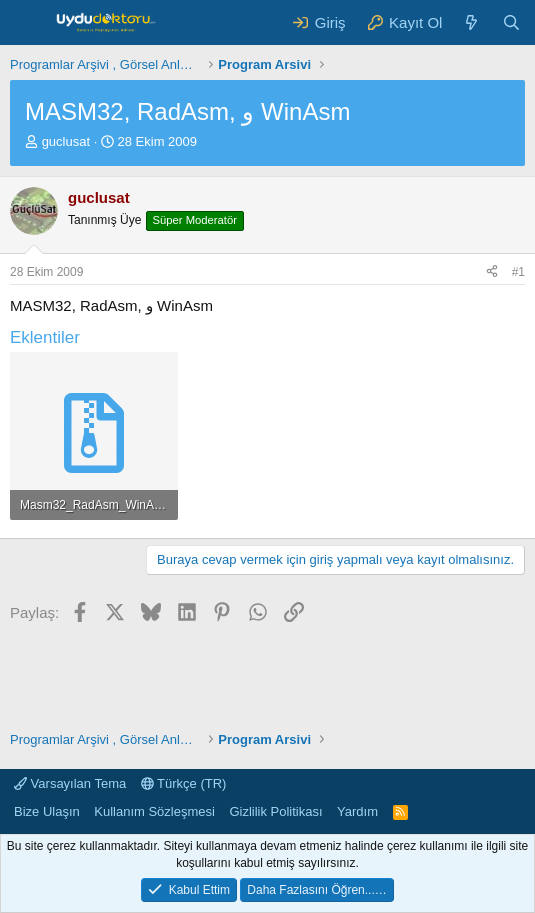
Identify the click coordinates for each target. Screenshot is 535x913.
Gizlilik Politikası (275, 811)
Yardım (357, 811)
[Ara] (511, 22)
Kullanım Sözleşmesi (154, 811)
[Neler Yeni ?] (471, 22)
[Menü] (27, 23)
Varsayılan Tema (70, 783)
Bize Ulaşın (47, 811)
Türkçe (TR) (184, 783)
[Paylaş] (492, 272)
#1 (518, 272)
